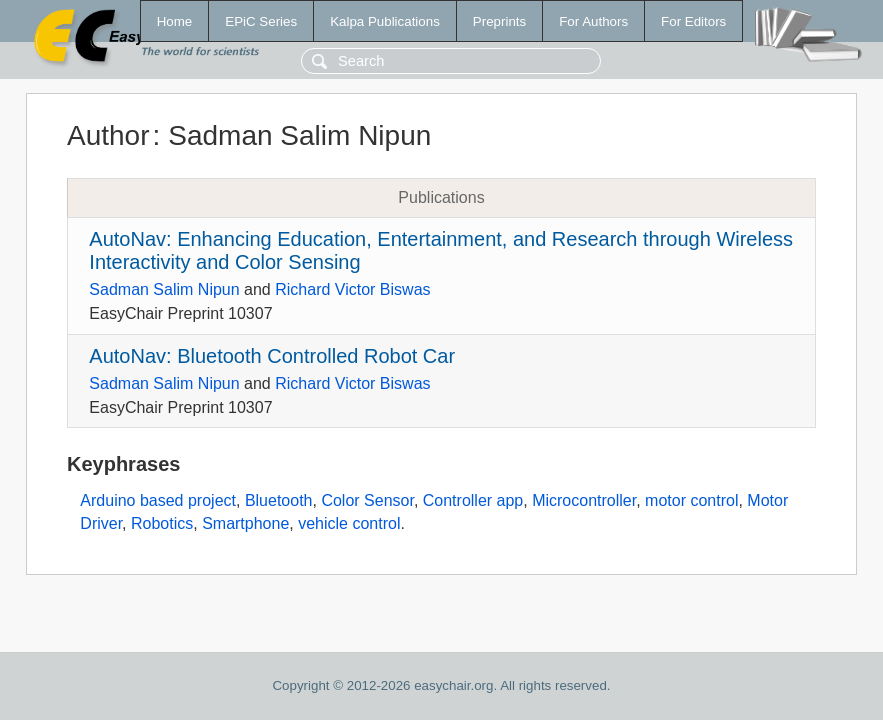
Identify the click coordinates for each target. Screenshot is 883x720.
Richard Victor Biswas (352, 289)
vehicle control (349, 523)
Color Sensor (367, 500)
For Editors (693, 21)
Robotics (162, 523)
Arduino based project (158, 500)
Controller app (473, 500)
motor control (691, 500)
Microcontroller (584, 500)
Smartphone (245, 523)
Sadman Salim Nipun (164, 289)
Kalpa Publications (385, 21)
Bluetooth (279, 500)
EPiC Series (261, 21)
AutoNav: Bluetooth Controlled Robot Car (272, 356)
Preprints (499, 21)
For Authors (593, 21)
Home (175, 21)
